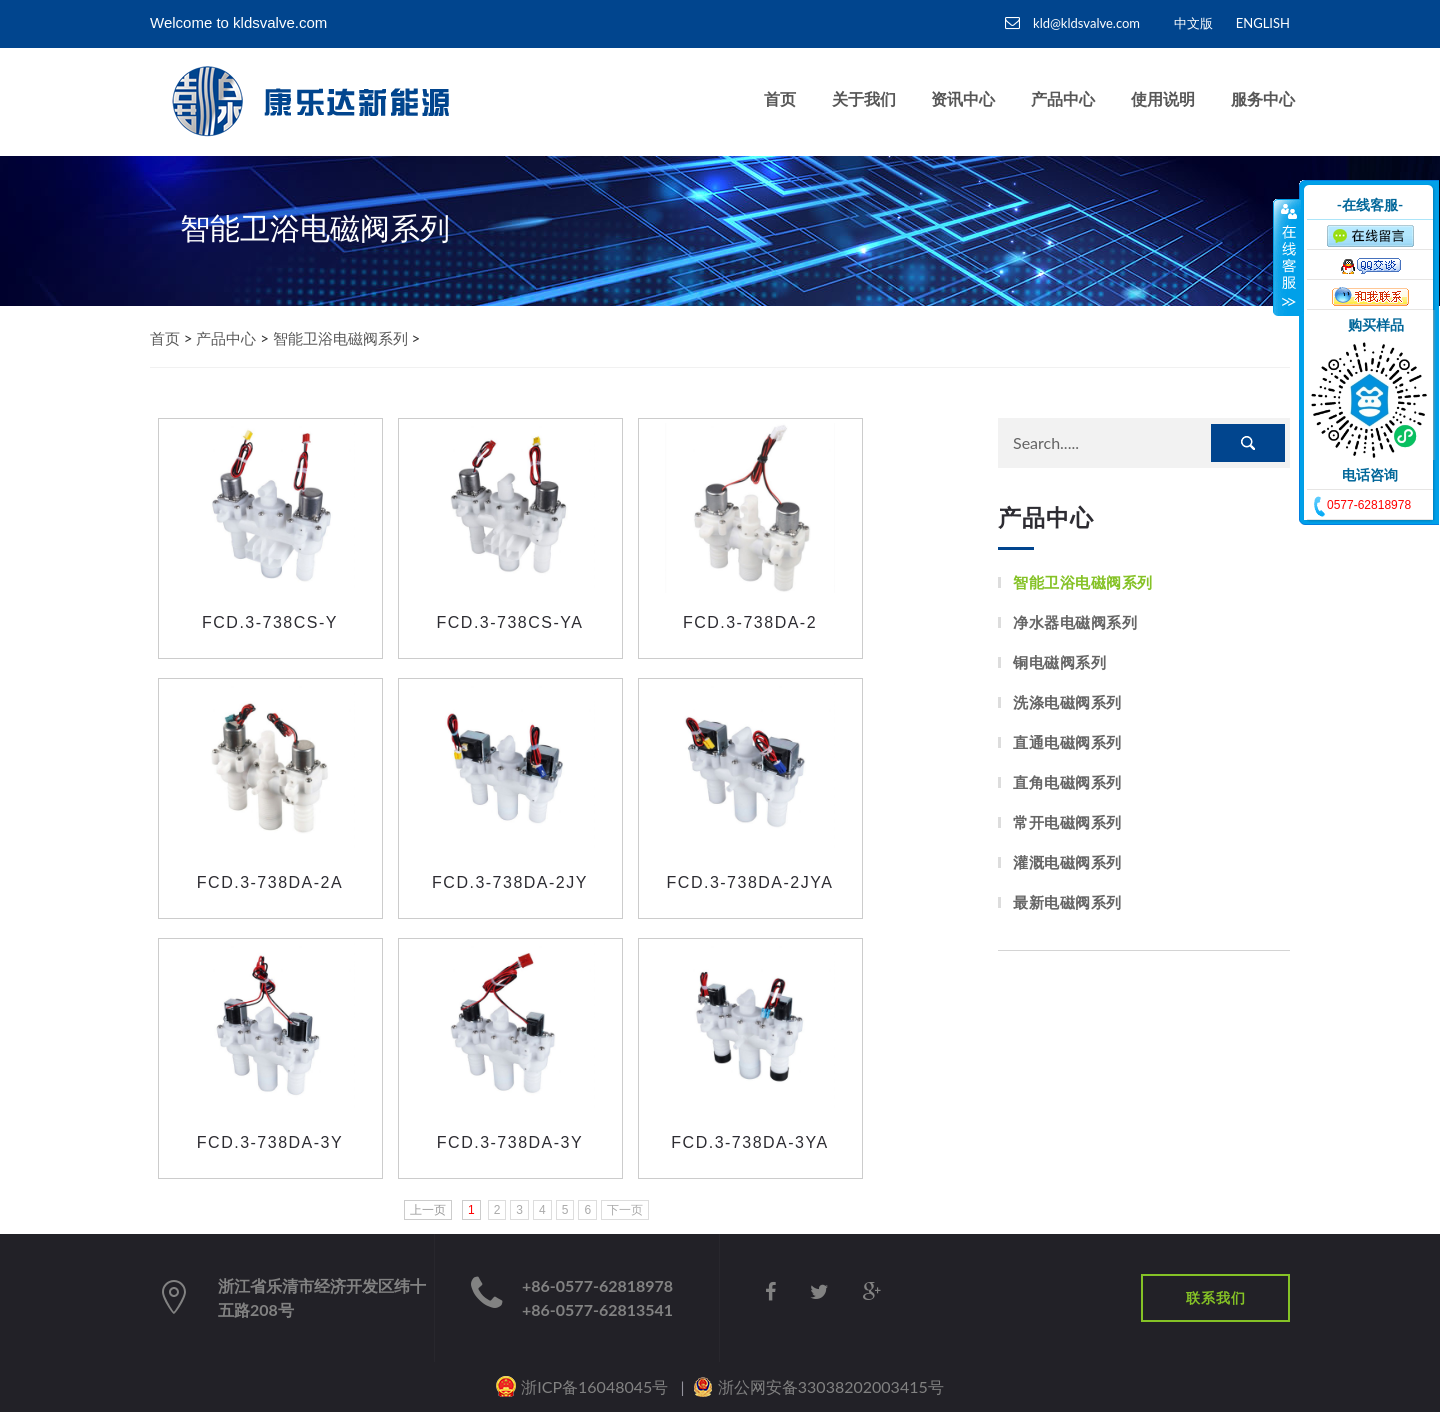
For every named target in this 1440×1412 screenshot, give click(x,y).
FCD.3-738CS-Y (270, 622)
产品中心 (226, 338)
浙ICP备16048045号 (594, 1386)
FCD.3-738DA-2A (270, 882)
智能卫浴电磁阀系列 (340, 338)
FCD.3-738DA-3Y (270, 1142)
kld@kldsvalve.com (1072, 23)
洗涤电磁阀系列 (1067, 702)
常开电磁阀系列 (1067, 822)
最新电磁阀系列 (1067, 902)
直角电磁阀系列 (1067, 782)
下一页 (625, 1210)
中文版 (1193, 23)
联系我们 (1216, 1297)
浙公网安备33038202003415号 (831, 1386)
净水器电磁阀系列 (1075, 622)
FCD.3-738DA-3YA (749, 1142)
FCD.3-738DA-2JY (510, 882)
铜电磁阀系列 (1059, 662)
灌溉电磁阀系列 (1067, 862)
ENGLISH (1263, 23)
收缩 (1287, 257)
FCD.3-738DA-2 (750, 622)
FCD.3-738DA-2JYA (750, 882)
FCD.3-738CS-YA (510, 622)
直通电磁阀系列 (1067, 742)
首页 (165, 338)
